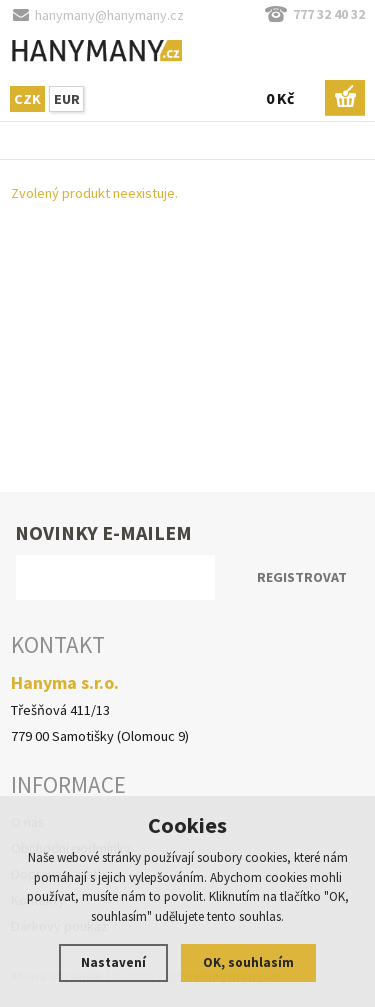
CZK (27, 99)
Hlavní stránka (5, 144)
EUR (67, 99)
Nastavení (113, 962)
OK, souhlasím (248, 962)
